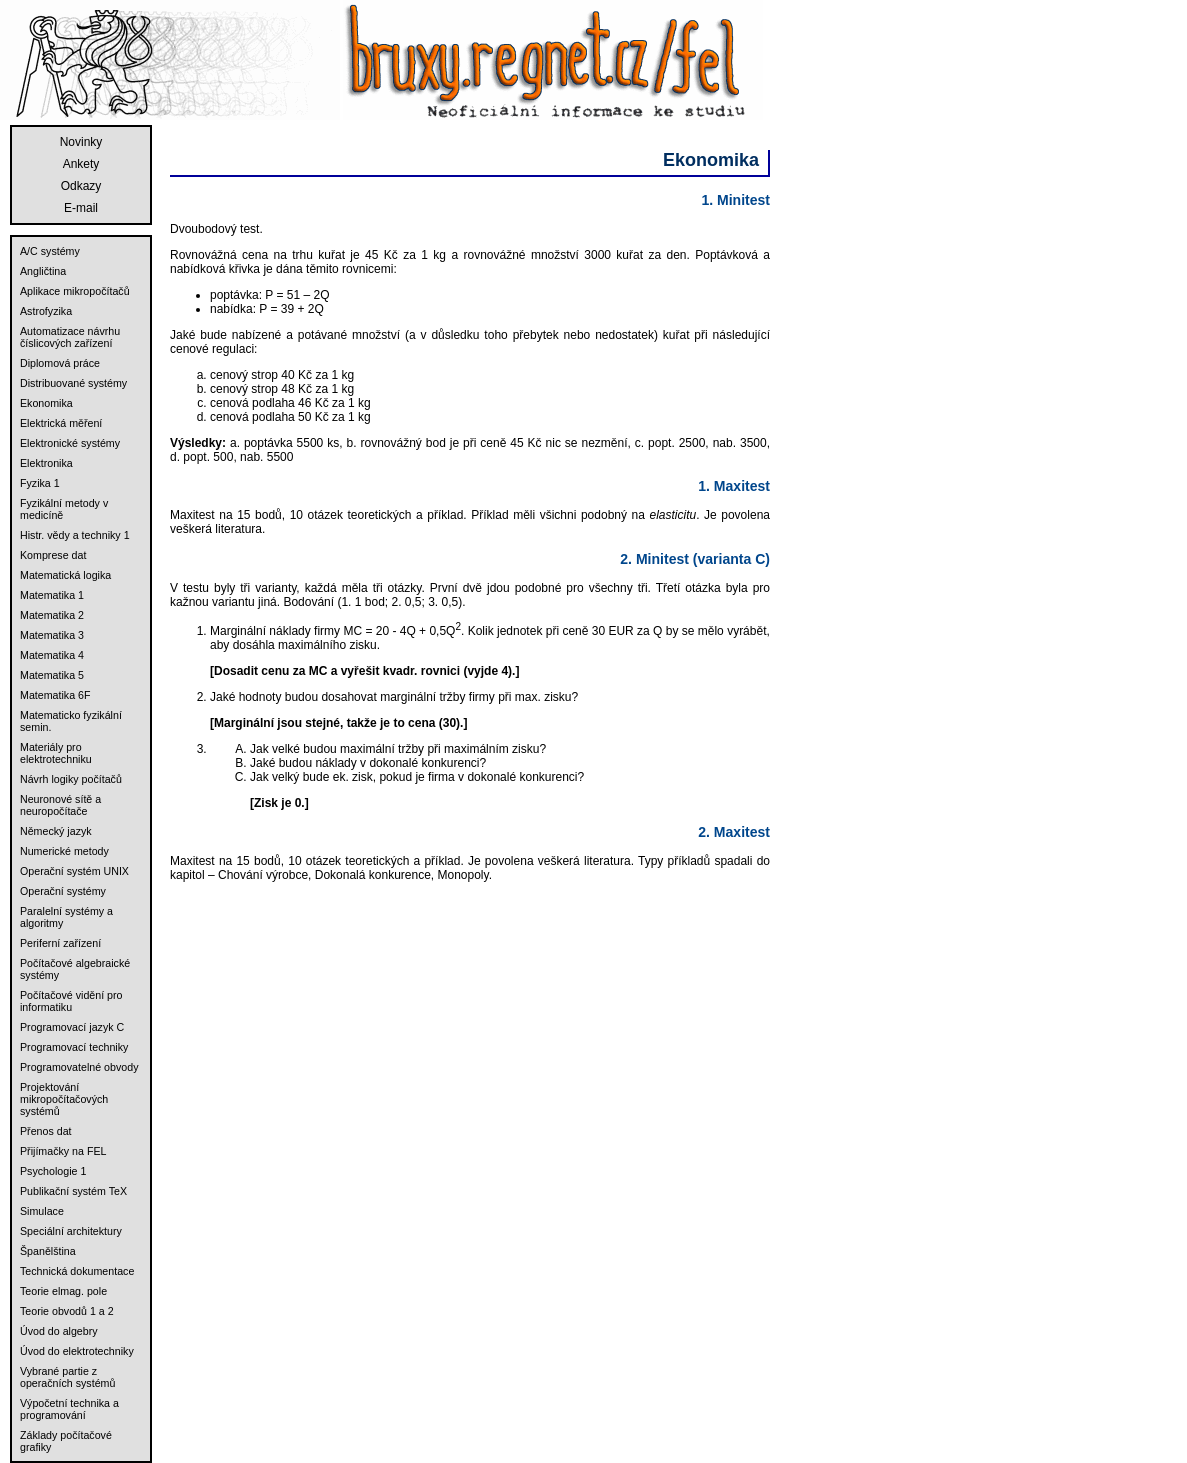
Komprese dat (53, 555)
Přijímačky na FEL (63, 1151)
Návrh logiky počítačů (71, 779)
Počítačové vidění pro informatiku (71, 1001)
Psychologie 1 (53, 1171)
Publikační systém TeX (73, 1191)
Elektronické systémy (70, 443)
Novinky (81, 142)
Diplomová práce (60, 363)
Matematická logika (65, 575)
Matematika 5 (52, 675)
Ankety (81, 164)
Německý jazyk (56, 831)
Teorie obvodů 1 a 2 (67, 1311)
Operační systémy (63, 891)
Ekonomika (46, 403)
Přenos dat (46, 1131)
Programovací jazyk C (72, 1027)
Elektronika (46, 463)
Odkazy (81, 186)
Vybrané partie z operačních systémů (67, 1377)
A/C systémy (50, 251)
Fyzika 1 (40, 483)
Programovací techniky (74, 1047)
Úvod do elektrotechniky (77, 1351)
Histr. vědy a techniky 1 (75, 535)
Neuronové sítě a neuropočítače (60, 805)
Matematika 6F (55, 695)
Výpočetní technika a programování (69, 1409)
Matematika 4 (52, 655)
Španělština (48, 1251)
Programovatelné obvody (79, 1067)
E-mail (81, 208)
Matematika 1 (52, 595)
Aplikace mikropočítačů (75, 291)
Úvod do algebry (59, 1331)
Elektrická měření (61, 423)
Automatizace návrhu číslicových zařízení (70, 337)
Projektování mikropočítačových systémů (64, 1099)
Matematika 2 (52, 615)
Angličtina (43, 271)
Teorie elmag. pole (63, 1291)
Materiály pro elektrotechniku (56, 753)
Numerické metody (64, 851)
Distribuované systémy (73, 383)
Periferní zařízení (60, 943)
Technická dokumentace (77, 1271)
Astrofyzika (46, 311)
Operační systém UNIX (74, 871)
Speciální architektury (71, 1231)
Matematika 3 (52, 635)
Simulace (42, 1211)
